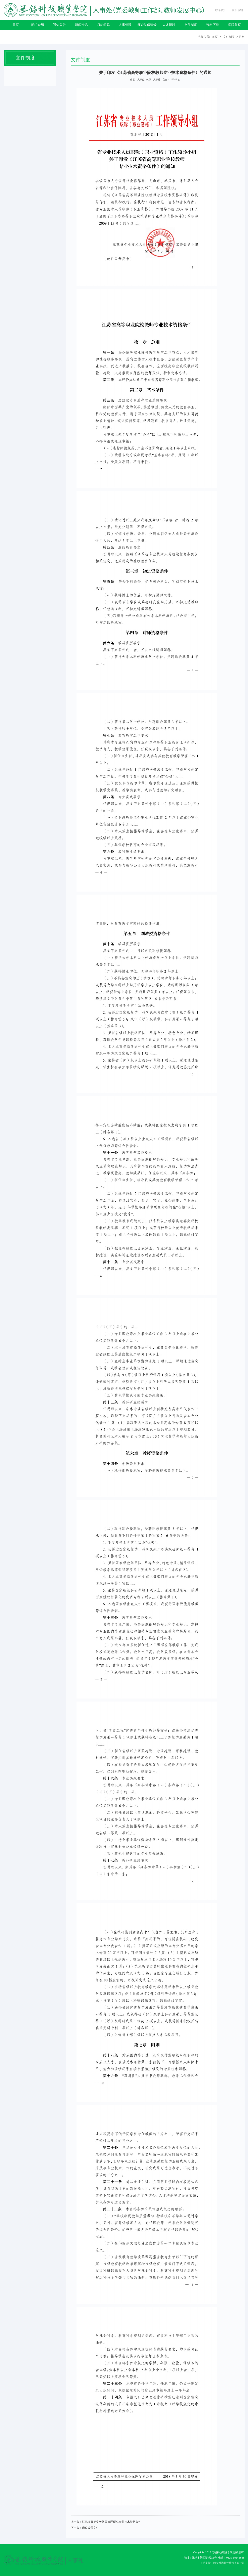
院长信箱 (237, 10)
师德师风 (103, 25)
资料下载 (212, 25)
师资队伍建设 (147, 25)
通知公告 (59, 25)
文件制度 (190, 25)
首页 (15, 25)
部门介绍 (37, 25)
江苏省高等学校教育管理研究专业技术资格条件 (111, 2521)
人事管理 (125, 25)
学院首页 (234, 25)
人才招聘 (168, 25)
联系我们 (221, 10)
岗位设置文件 (90, 2527)
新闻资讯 (81, 25)
